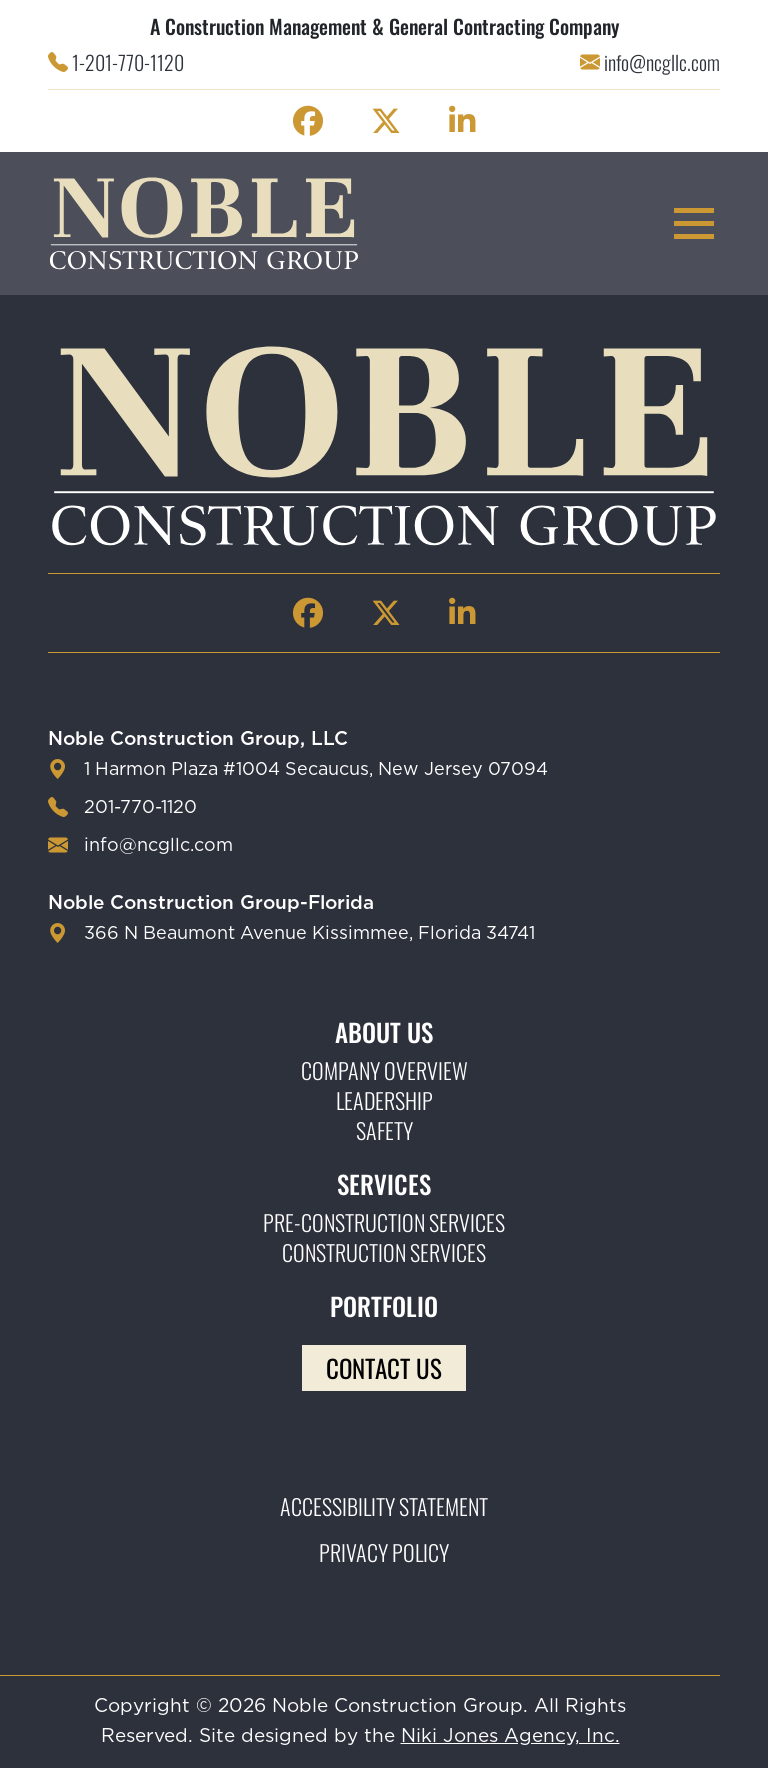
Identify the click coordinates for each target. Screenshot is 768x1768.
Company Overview (384, 1070)
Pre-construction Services (384, 1222)
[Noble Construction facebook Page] (308, 121)
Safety (384, 1130)
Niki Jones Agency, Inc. (510, 1736)
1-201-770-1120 (128, 62)
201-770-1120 (140, 808)
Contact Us (384, 1367)
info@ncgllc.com (662, 62)
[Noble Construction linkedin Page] (462, 121)
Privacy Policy (384, 1552)
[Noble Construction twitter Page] (386, 121)
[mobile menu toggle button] (694, 223)
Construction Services (384, 1252)
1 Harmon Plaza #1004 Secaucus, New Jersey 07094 (316, 770)
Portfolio (384, 1306)
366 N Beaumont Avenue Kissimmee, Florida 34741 (309, 934)
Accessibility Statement (384, 1506)
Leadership (384, 1100)
